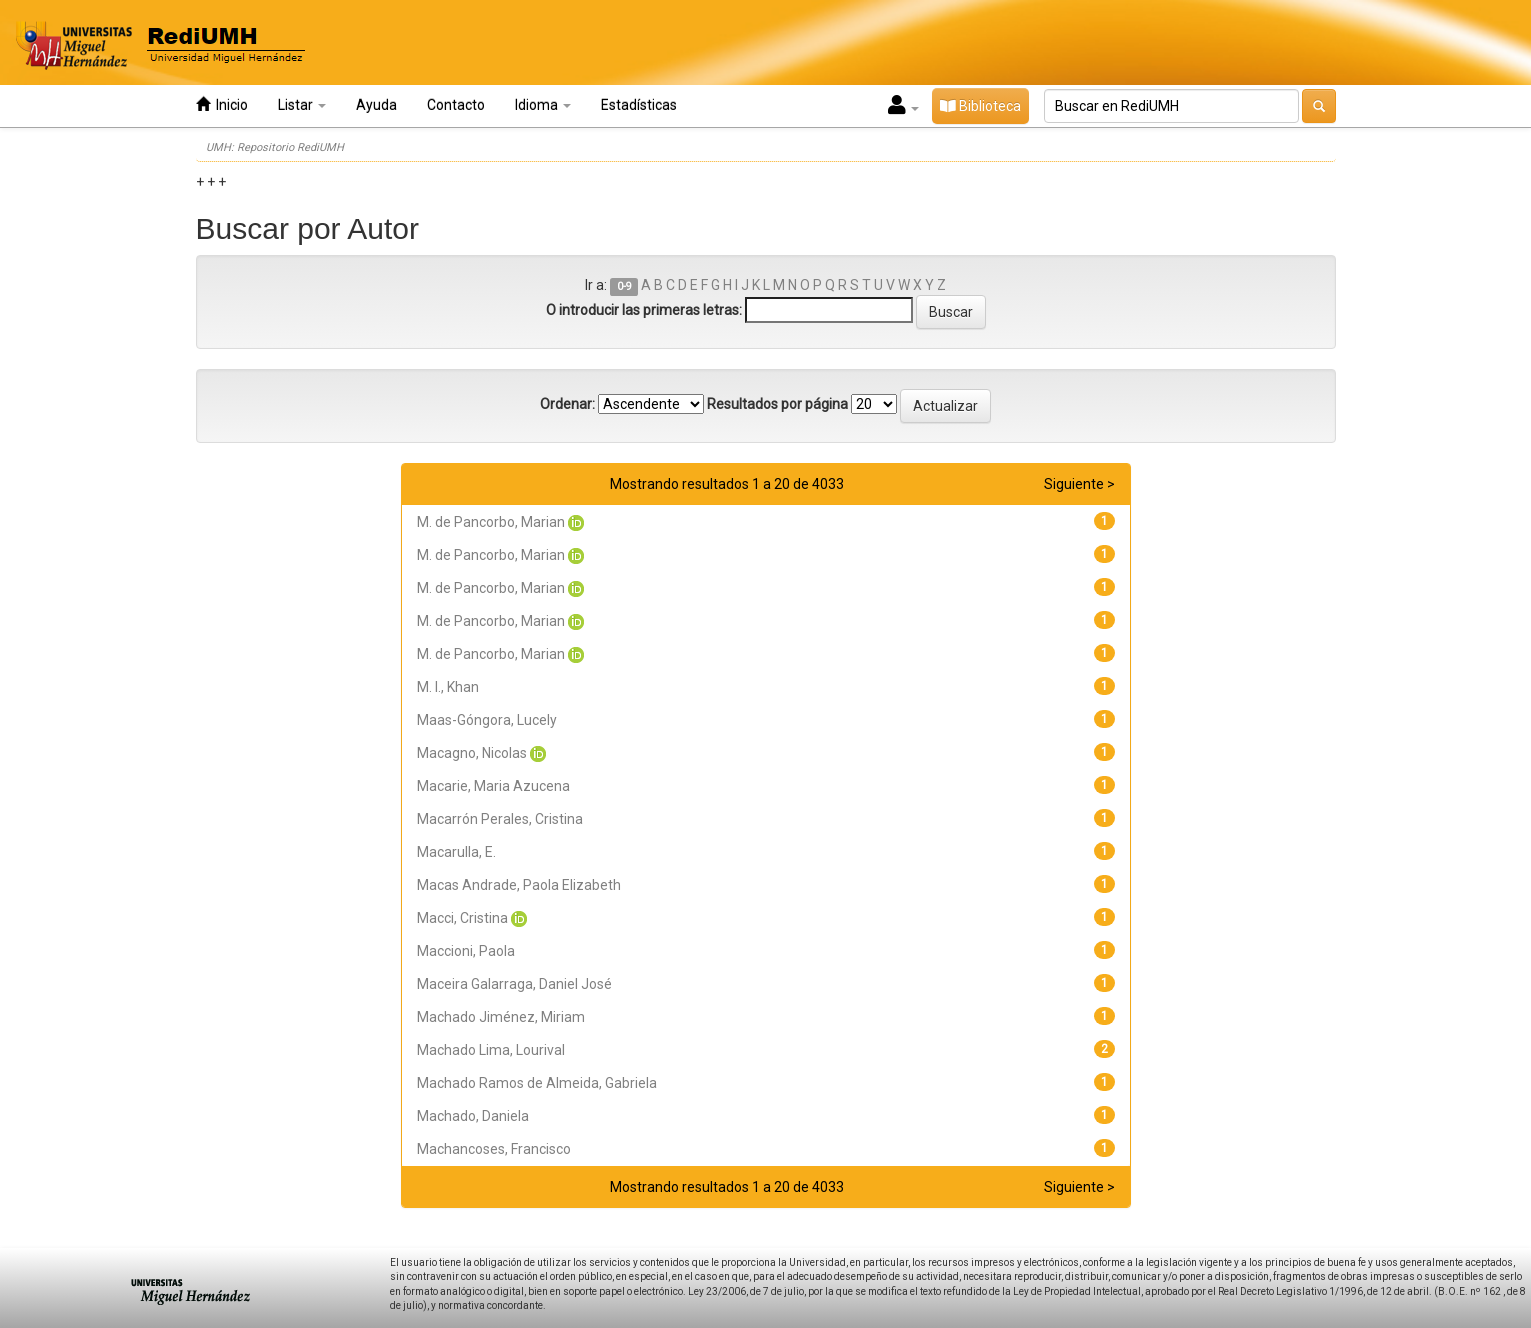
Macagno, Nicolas (472, 753)
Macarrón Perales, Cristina (500, 819)
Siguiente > (1079, 484)
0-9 (624, 286)
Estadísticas (639, 105)
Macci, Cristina (462, 918)
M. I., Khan (448, 687)
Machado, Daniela (473, 1116)
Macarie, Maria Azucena (493, 786)
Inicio (222, 104)
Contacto (456, 105)
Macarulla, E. (456, 852)
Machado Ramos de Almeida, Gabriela (537, 1083)
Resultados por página (777, 404)
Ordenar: (567, 404)
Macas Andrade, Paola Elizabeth (519, 885)
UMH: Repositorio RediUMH (275, 147)
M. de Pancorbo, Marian (491, 522)
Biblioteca (980, 106)
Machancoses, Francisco (494, 1149)
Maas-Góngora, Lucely (487, 720)
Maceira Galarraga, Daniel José (514, 984)
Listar (302, 105)
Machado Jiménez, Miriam (501, 1017)
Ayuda (376, 105)
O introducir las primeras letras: (644, 310)
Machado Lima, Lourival (491, 1050)
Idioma (543, 105)
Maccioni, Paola (466, 951)
